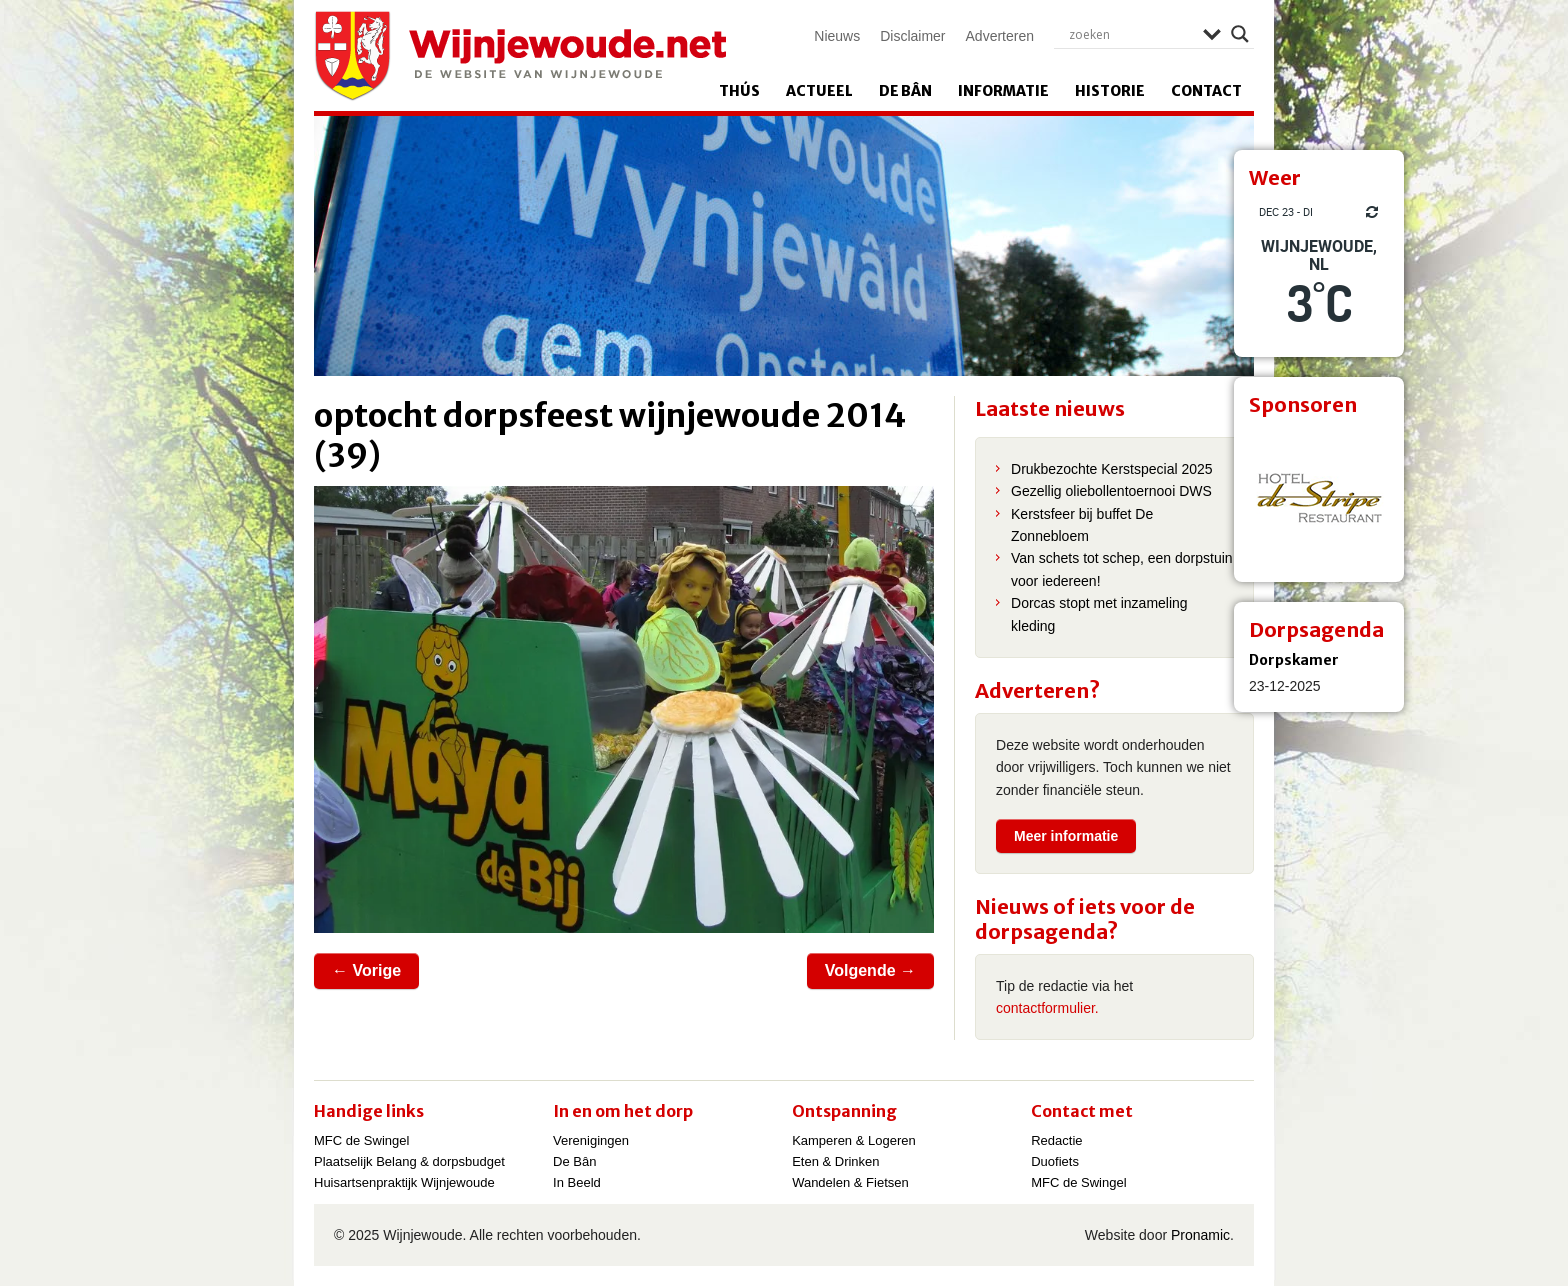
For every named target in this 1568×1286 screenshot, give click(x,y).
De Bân (905, 91)
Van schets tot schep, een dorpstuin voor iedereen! (1122, 569)
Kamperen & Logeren (854, 1140)
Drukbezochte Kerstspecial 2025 (1112, 469)
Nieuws (837, 36)
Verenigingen (591, 1140)
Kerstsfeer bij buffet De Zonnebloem (1082, 525)
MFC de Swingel (361, 1140)
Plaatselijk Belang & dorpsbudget (409, 1161)
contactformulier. (1047, 1008)
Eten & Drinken (835, 1161)
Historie (1110, 91)
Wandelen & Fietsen (850, 1182)
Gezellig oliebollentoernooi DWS (1111, 491)
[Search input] (1131, 34)
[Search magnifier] (1240, 34)
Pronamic (1200, 1235)
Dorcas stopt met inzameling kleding (1099, 614)
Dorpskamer (1294, 660)
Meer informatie (1066, 836)
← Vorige (366, 970)
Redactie (1056, 1140)
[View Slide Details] (1319, 497)
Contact (1206, 91)
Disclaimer (912, 36)
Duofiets (1055, 1161)
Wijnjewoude (520, 56)
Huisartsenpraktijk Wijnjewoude (404, 1182)
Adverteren (1000, 36)
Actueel (819, 91)
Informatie (1003, 91)
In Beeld (577, 1182)
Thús (739, 91)
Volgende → (870, 970)
